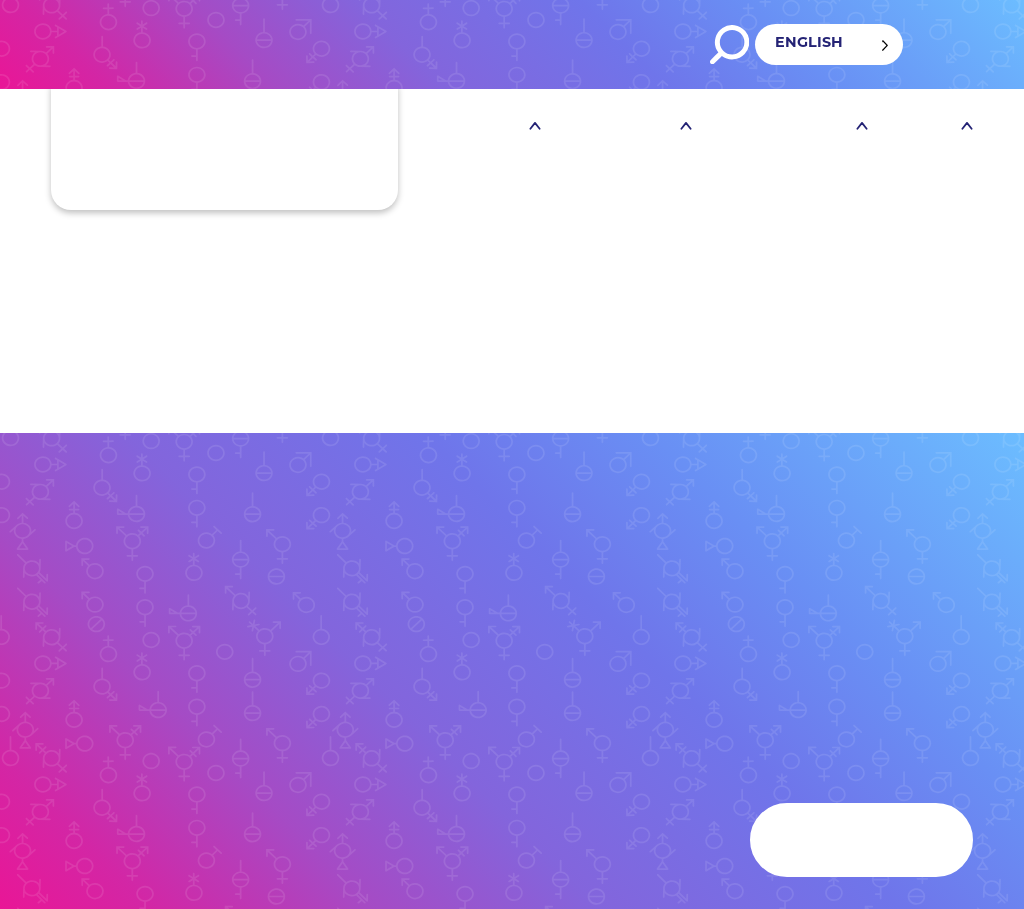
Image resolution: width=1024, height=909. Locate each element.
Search (729, 44)
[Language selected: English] (829, 44)
